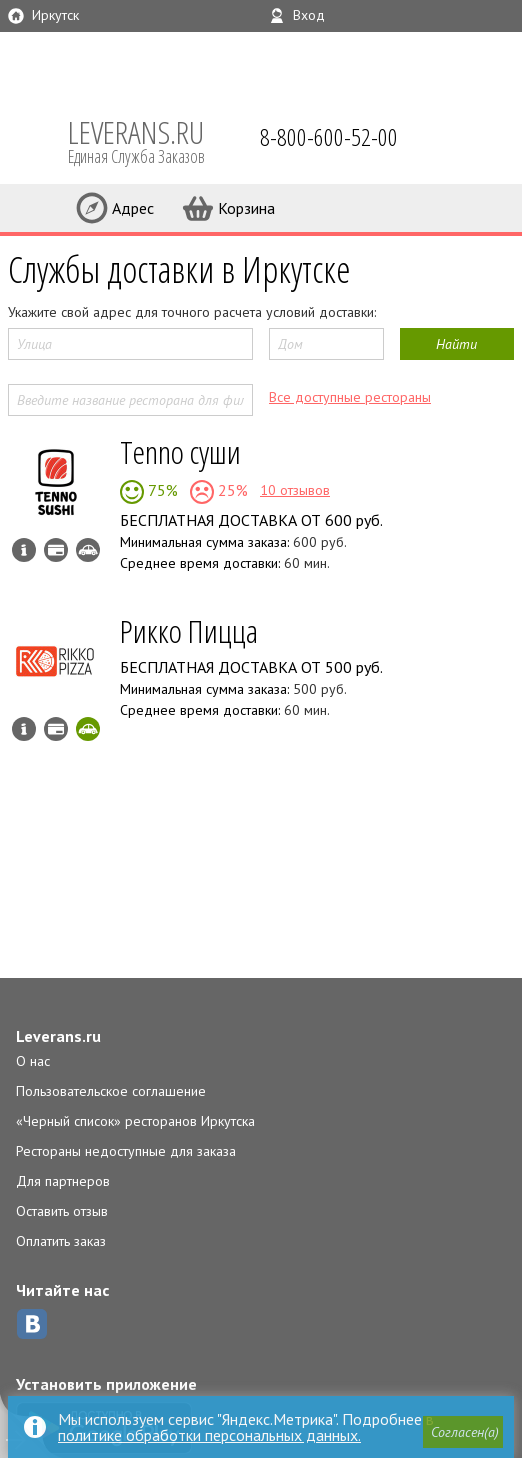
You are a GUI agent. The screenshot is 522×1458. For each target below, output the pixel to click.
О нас (33, 1061)
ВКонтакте (32, 1324)
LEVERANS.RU (150, 140)
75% (161, 490)
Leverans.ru (58, 1036)
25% (231, 490)
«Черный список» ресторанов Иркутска (135, 1121)
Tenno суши (180, 451)
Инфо (24, 550)
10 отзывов (295, 490)
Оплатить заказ (61, 1241)
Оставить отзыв (62, 1211)
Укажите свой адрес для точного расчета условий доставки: (192, 312)
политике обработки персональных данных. (209, 1435)
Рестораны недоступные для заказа (126, 1151)
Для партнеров (63, 1181)
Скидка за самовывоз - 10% (88, 729)
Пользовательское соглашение (111, 1091)
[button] (463, 1432)
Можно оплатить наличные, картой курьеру (56, 550)
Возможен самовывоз (88, 550)
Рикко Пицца (189, 630)
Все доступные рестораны (350, 397)
